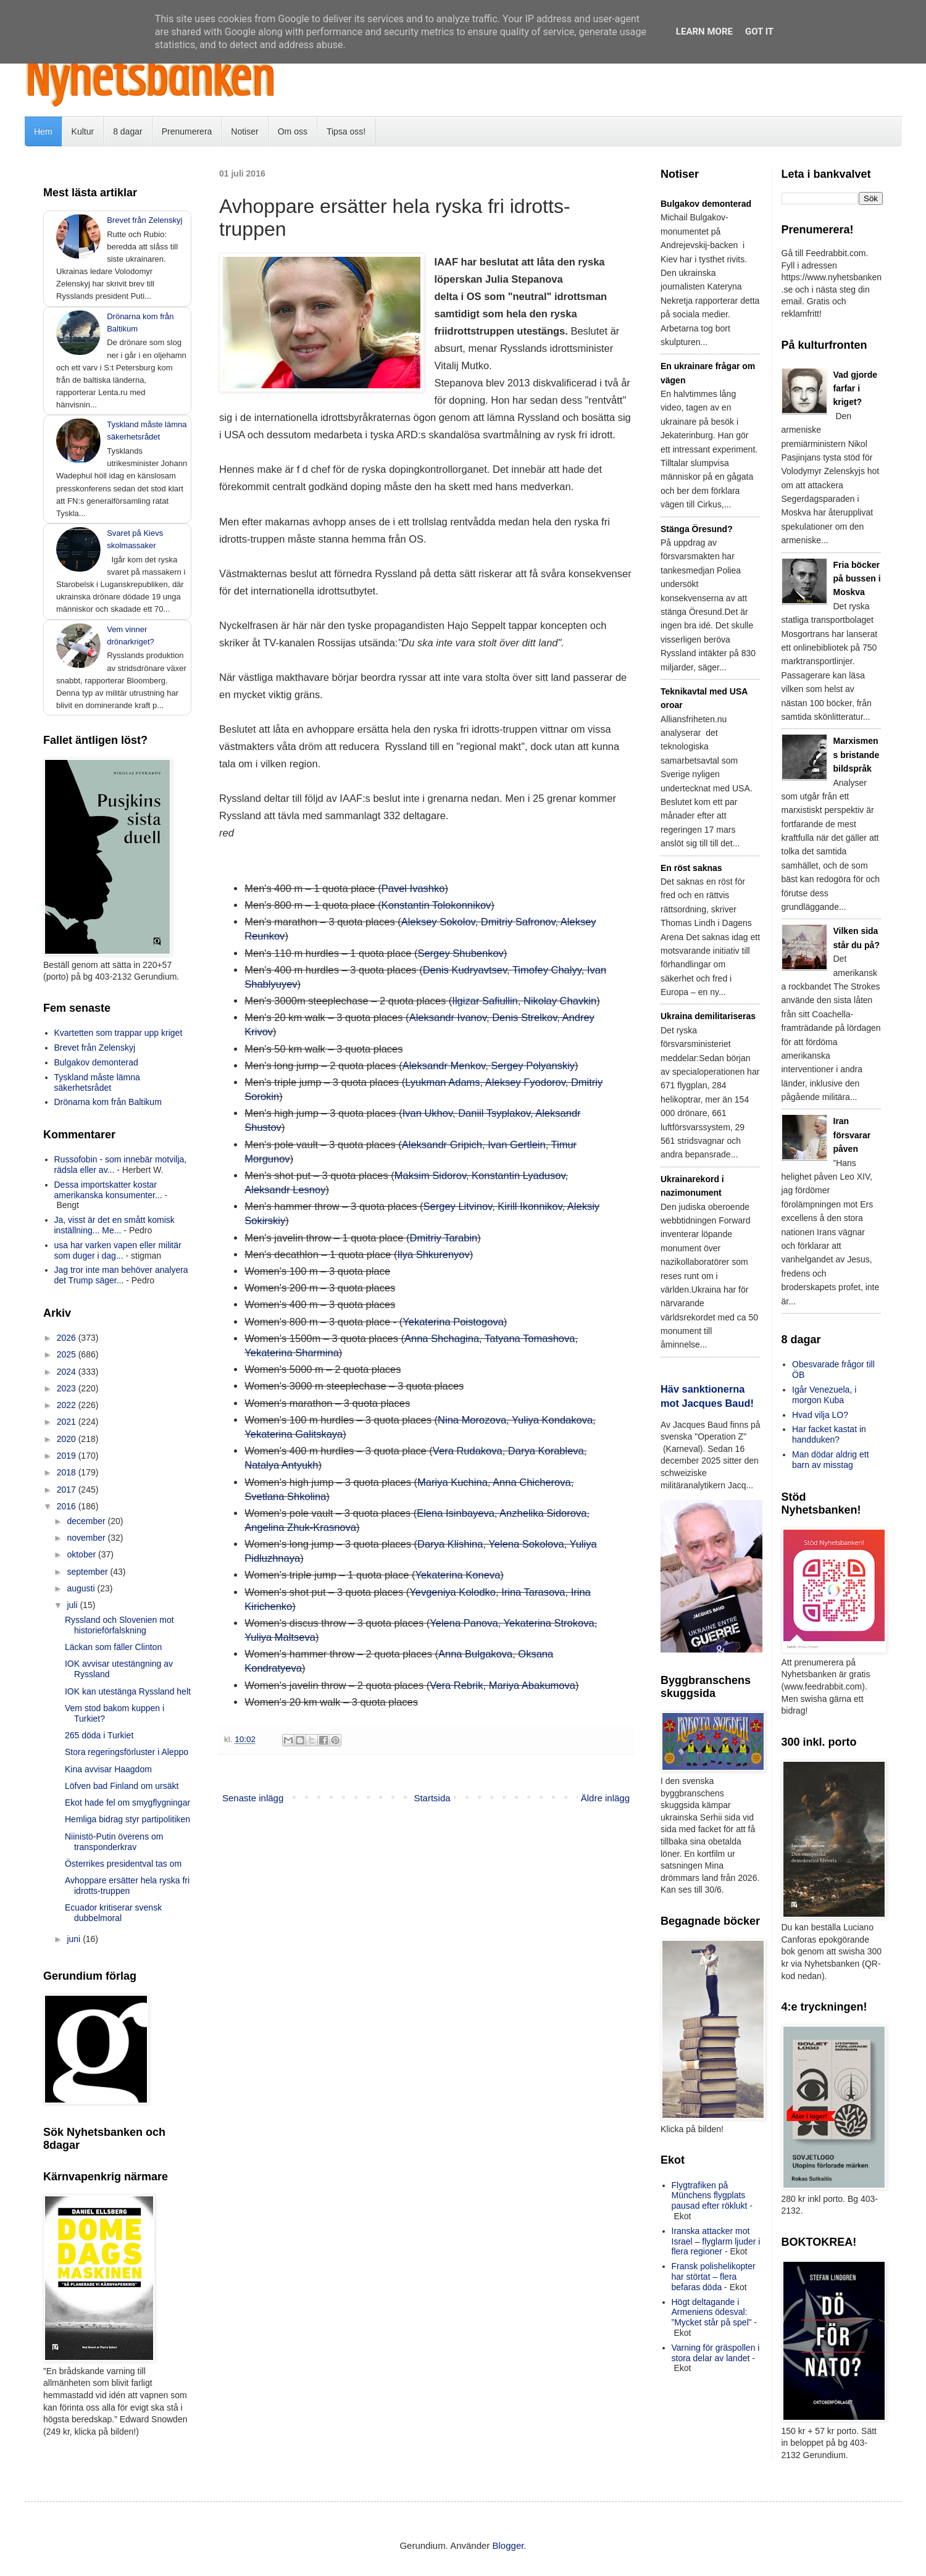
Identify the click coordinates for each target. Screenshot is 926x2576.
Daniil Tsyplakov (494, 1113)
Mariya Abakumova (532, 1685)
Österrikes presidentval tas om (123, 1864)
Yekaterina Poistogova (453, 1321)
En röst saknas (691, 868)
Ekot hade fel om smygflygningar (127, 1802)
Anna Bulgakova (475, 1653)
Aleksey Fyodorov (525, 1082)
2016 (67, 1506)
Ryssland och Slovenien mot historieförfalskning (119, 1625)
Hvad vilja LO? (820, 1415)
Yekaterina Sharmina (291, 1352)
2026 (67, 1338)
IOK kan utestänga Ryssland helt (128, 1691)
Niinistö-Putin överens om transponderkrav (114, 1842)
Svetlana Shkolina (285, 1496)
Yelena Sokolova (526, 1543)
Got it (759, 31)
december (87, 1521)
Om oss (292, 131)
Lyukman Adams (442, 1082)
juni (75, 1939)
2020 (67, 1439)
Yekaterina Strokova (549, 1622)
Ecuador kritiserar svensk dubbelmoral (113, 1913)
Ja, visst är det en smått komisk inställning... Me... (114, 1225)
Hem (43, 131)
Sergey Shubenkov (460, 953)
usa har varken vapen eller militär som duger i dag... (117, 1250)
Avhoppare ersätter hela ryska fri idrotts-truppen (127, 1885)
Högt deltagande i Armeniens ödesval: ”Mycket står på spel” (712, 2312)
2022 (67, 1405)
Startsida (432, 1798)
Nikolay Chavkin (559, 1000)
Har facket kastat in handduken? (829, 1434)
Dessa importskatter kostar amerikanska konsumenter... (108, 1190)
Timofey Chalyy (547, 969)
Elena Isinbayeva (455, 1513)
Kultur (83, 131)
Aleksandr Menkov (444, 1065)
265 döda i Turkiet (99, 1735)
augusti (82, 1588)
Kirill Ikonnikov (530, 1206)
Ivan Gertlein (517, 1144)
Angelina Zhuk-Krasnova (300, 1527)
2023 (67, 1388)
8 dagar (127, 131)
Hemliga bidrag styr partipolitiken (127, 1819)
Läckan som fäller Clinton (113, 1647)
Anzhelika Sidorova (542, 1513)
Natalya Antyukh (281, 1464)
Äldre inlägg (605, 1798)
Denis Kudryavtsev (465, 969)
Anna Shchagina (441, 1338)
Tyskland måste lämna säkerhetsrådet (97, 1082)
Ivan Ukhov (428, 1113)
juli (73, 1605)
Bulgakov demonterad (96, 1062)
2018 (67, 1472)
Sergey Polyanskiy (533, 1065)
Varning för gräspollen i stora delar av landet (716, 2353)
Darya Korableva (546, 1450)
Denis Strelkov (524, 1017)
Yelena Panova (464, 1622)
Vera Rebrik (456, 1685)
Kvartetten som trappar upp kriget (118, 1033)
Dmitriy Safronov (518, 921)
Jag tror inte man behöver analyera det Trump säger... (121, 1275)
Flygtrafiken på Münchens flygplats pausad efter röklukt (710, 2195)
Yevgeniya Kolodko (452, 1592)
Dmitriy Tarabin (444, 1237)
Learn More (704, 31)
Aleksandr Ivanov (447, 1017)
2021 (67, 1422)
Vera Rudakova (468, 1450)
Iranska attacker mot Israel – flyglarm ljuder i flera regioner (716, 2241)
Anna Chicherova (532, 1482)
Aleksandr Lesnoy (284, 1189)
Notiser (244, 131)
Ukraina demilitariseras (708, 1016)
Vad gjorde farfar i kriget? (855, 388)
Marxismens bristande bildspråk (856, 754)
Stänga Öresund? (697, 529)
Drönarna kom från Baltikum (108, 1102)
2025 (67, 1354)
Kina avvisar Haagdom (108, 1769)
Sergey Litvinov (458, 1206)
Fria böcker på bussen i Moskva (857, 579)
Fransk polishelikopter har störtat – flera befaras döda (714, 2276)
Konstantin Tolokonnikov (436, 905)
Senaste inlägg (252, 1798)
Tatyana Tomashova (530, 1338)
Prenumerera (187, 131)
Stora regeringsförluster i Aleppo (126, 1752)
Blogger (508, 2545)
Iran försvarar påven (852, 1135)
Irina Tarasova (533, 1592)
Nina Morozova (472, 1419)
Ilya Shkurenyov (433, 1254)
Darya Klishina (450, 1543)
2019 (67, 1456)
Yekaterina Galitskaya (293, 1434)
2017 (67, 1489)
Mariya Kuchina (452, 1482)
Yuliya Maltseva (279, 1637)
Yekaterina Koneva (457, 1574)
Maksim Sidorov (430, 1175)
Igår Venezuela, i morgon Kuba (824, 1395)
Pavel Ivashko (413, 888)
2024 (67, 1372)
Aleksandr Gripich (442, 1144)
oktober (82, 1554)
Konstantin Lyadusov (518, 1175)
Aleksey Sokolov (438, 921)
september (88, 1572)
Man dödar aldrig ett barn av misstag (830, 1459)
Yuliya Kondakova (552, 1419)
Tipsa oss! (346, 131)
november (87, 1538)
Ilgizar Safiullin (484, 1000)
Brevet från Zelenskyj (144, 220)
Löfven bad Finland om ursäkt (121, 1786)
